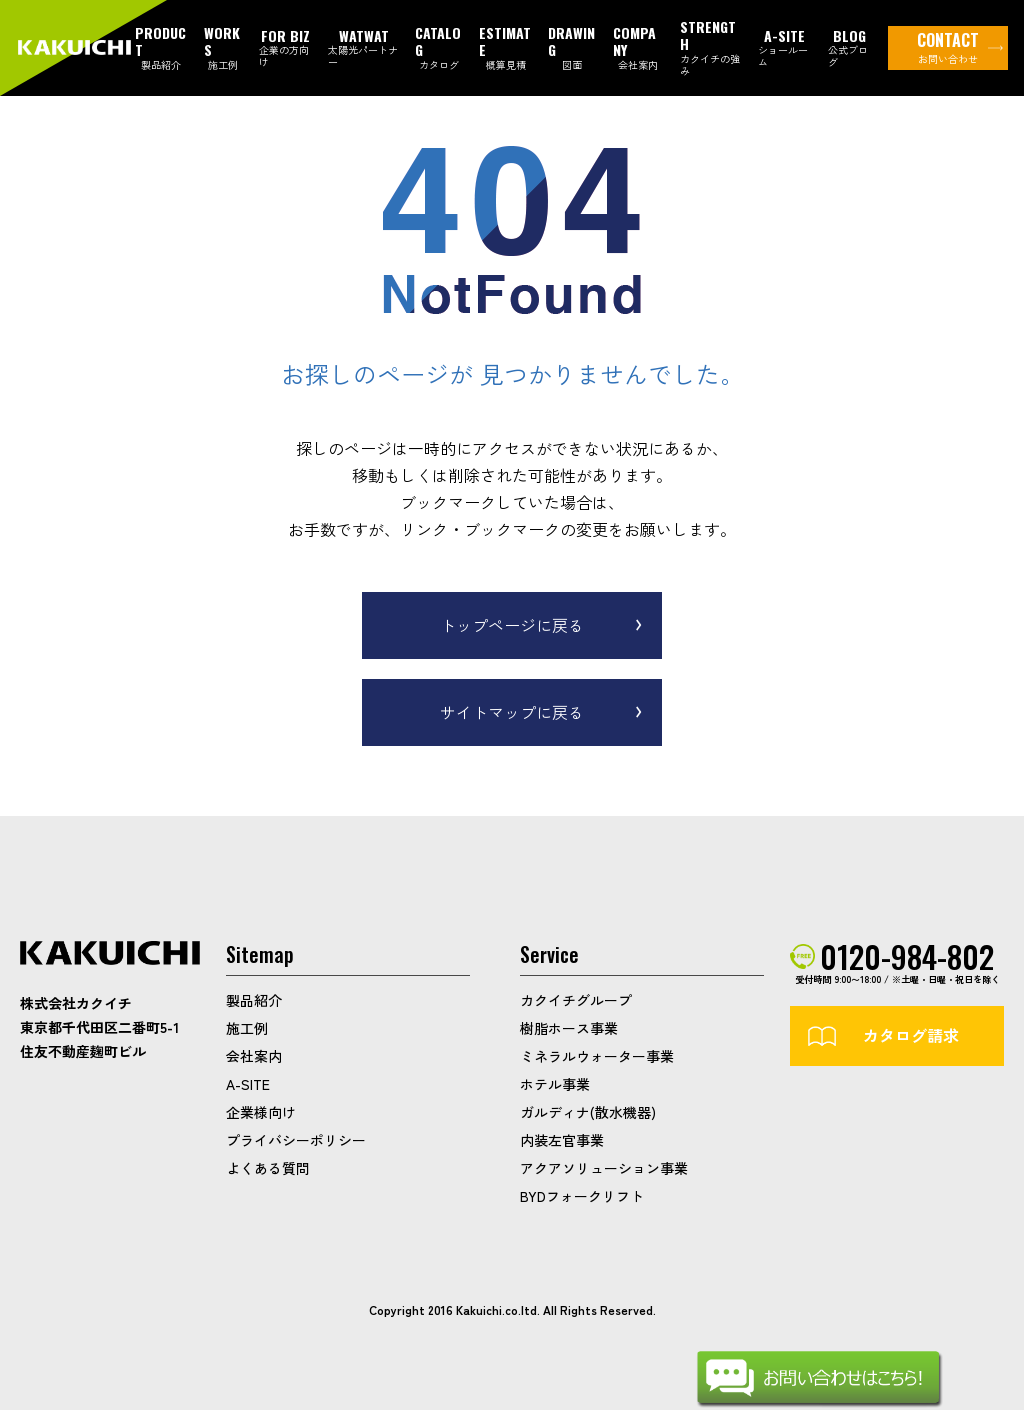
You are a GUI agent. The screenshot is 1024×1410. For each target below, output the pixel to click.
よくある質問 (268, 1168)
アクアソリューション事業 (604, 1168)
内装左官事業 (562, 1140)
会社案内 (254, 1056)
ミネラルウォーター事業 (597, 1056)
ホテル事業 (555, 1084)
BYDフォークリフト (582, 1196)
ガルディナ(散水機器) (588, 1112)
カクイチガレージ (76, 48)
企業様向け (261, 1112)
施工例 (247, 1028)
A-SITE (248, 1084)
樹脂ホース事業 (569, 1028)
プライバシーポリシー (296, 1140)
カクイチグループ (576, 1000)
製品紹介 (254, 1000)
